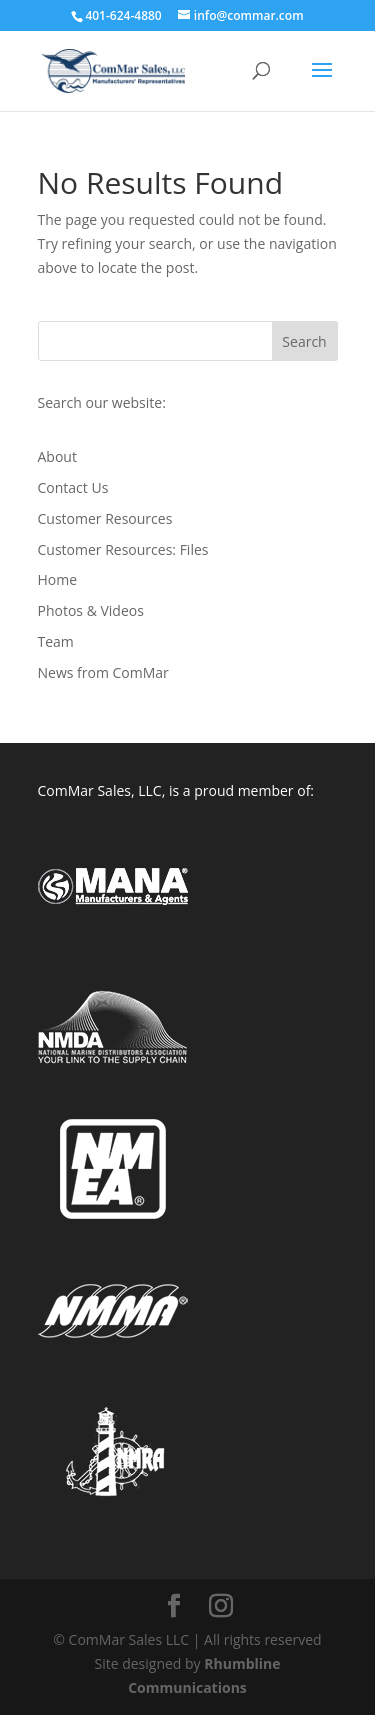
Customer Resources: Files (123, 549)
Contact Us (73, 487)
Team (56, 641)
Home (58, 579)
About (57, 456)
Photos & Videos (91, 610)
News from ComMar (103, 672)
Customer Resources (105, 518)
